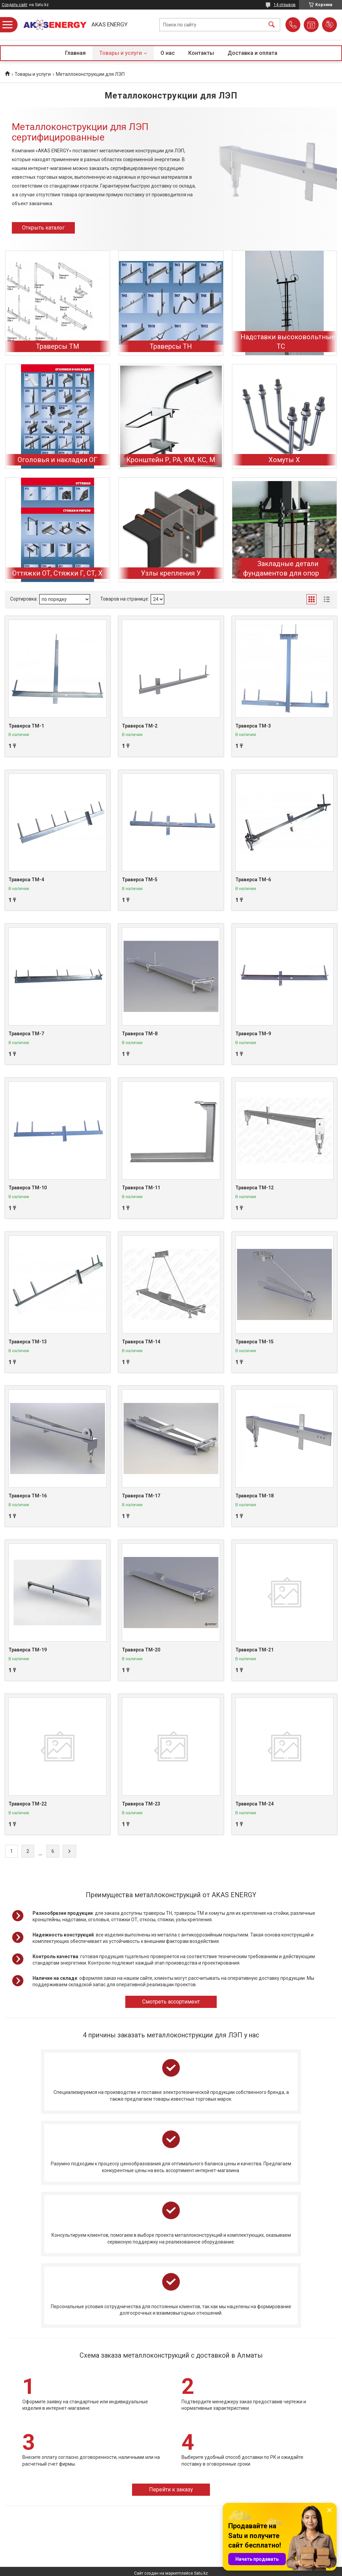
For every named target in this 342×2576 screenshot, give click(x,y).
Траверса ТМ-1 (26, 726)
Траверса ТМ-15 (254, 1341)
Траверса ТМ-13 (27, 1341)
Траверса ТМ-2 (139, 726)
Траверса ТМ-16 (27, 1495)
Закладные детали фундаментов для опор (281, 568)
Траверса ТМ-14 (141, 1341)
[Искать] (271, 25)
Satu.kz (201, 2573)
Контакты (201, 53)
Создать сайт (14, 4)
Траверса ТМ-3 (253, 726)
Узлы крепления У (171, 573)
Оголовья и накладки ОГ (57, 460)
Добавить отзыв (329, 24)
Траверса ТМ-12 (254, 1187)
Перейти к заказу (171, 2489)
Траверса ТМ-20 (141, 1649)
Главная (75, 53)
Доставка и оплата (252, 53)
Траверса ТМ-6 (253, 879)
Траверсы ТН (171, 346)
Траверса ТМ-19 (27, 1649)
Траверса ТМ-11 (141, 1187)
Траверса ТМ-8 (139, 1033)
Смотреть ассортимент (171, 2001)
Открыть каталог (43, 227)
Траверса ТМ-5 (139, 879)
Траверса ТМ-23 (141, 1803)
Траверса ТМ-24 (254, 1803)
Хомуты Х (284, 460)
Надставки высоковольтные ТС (287, 341)
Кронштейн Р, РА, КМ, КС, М (170, 460)
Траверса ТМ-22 (27, 1803)
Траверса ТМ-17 (141, 1495)
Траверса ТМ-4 (26, 879)
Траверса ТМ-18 (254, 1495)
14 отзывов (285, 4)
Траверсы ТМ (57, 346)
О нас (168, 53)
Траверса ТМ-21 (254, 1649)
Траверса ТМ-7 (26, 1033)
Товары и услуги (120, 53)
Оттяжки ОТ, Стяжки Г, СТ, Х (57, 573)
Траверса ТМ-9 (253, 1033)
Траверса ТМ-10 (27, 1187)
